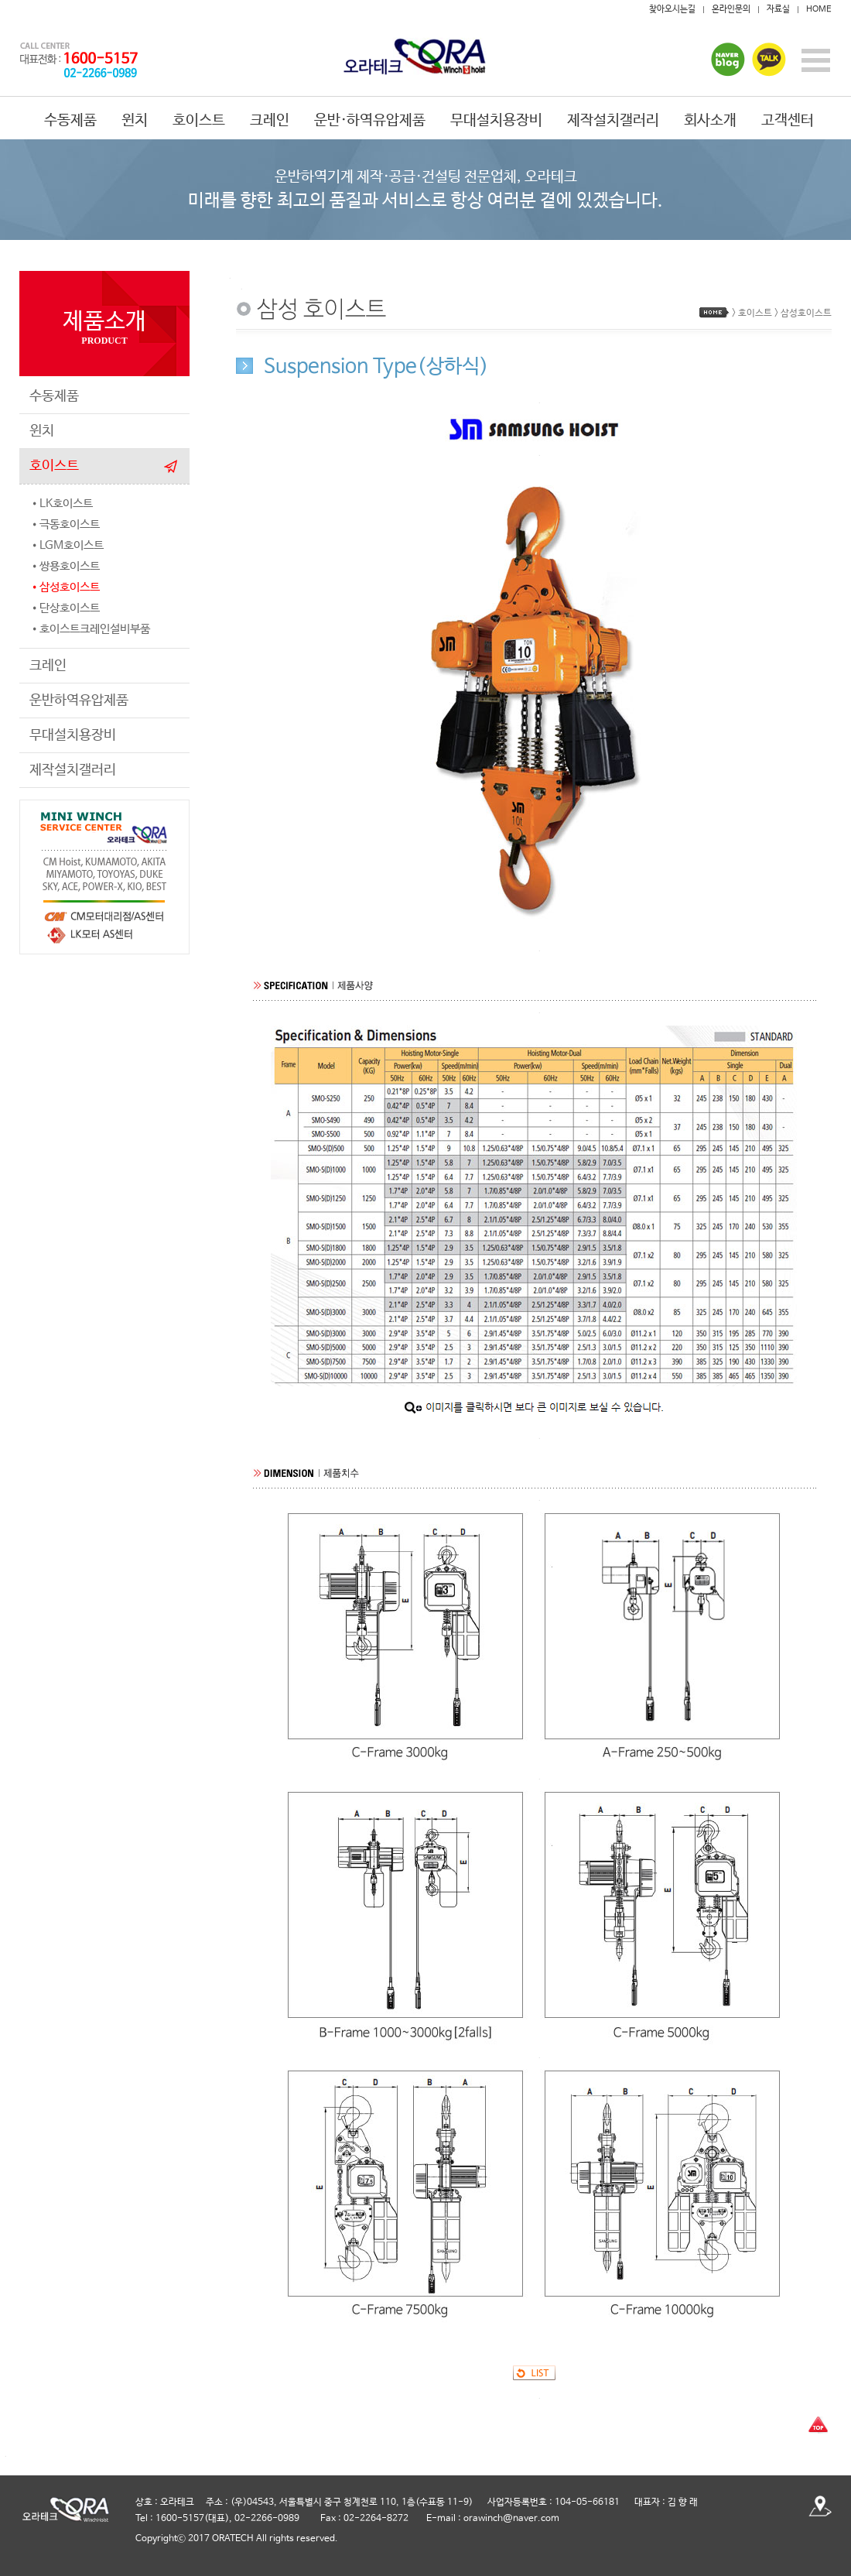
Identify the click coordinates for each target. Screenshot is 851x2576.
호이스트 (199, 120)
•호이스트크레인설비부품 (89, 628)
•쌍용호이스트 (64, 566)
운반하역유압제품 (78, 700)
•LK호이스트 (61, 503)
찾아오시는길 (672, 9)
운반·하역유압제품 (370, 120)
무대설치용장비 (496, 120)
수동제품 (70, 120)
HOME (819, 9)
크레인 (269, 120)
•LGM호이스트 (66, 545)
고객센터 (787, 120)
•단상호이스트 (64, 608)
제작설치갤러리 (613, 120)
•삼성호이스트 (64, 587)
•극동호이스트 (64, 524)
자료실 (778, 9)
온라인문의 (731, 9)
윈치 (134, 120)
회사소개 (710, 120)
